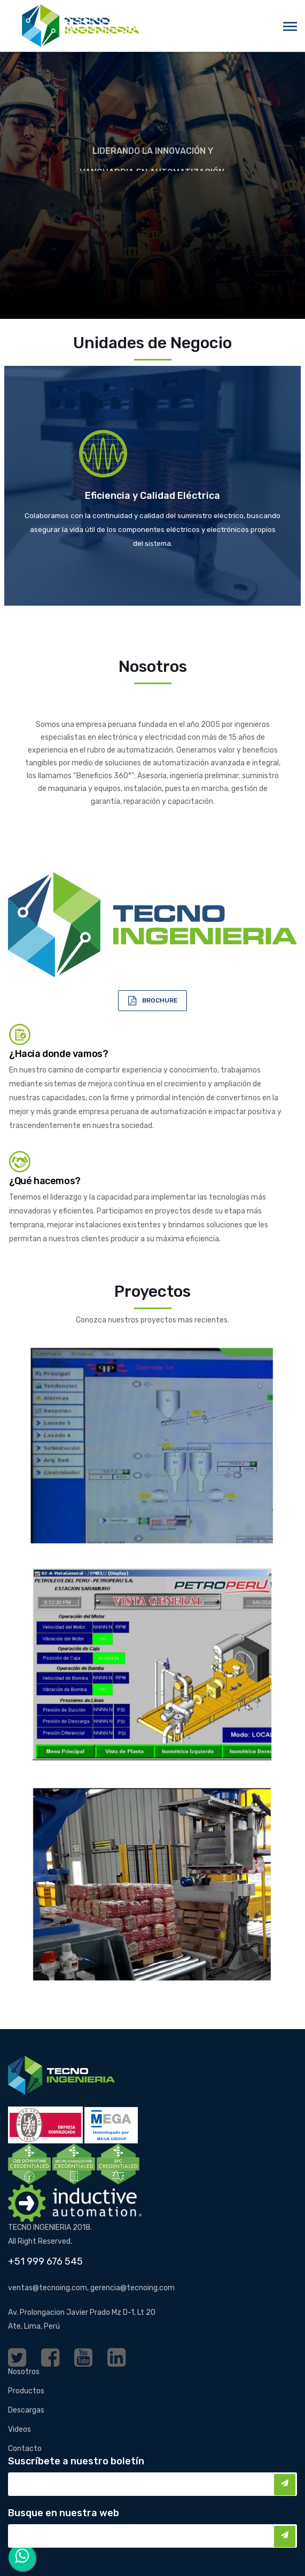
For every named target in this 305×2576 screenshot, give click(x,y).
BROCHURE (160, 1000)
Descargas (26, 2410)
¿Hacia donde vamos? (58, 1054)
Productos (26, 2390)
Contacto (25, 2448)
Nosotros (24, 2371)
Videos (19, 2429)
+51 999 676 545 (45, 2261)
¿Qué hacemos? (45, 1181)
